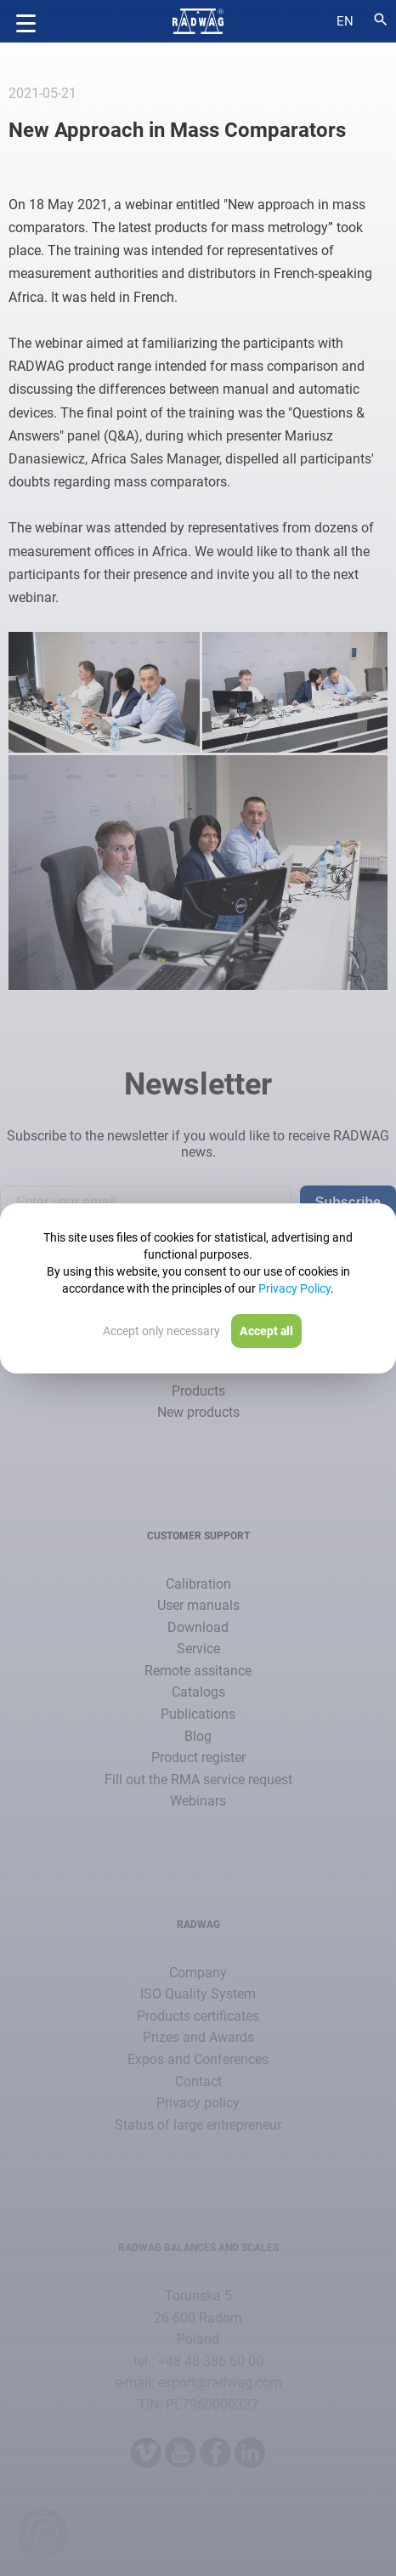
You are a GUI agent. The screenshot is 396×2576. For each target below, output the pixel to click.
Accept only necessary (161, 1331)
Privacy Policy (294, 1288)
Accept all (266, 1331)
